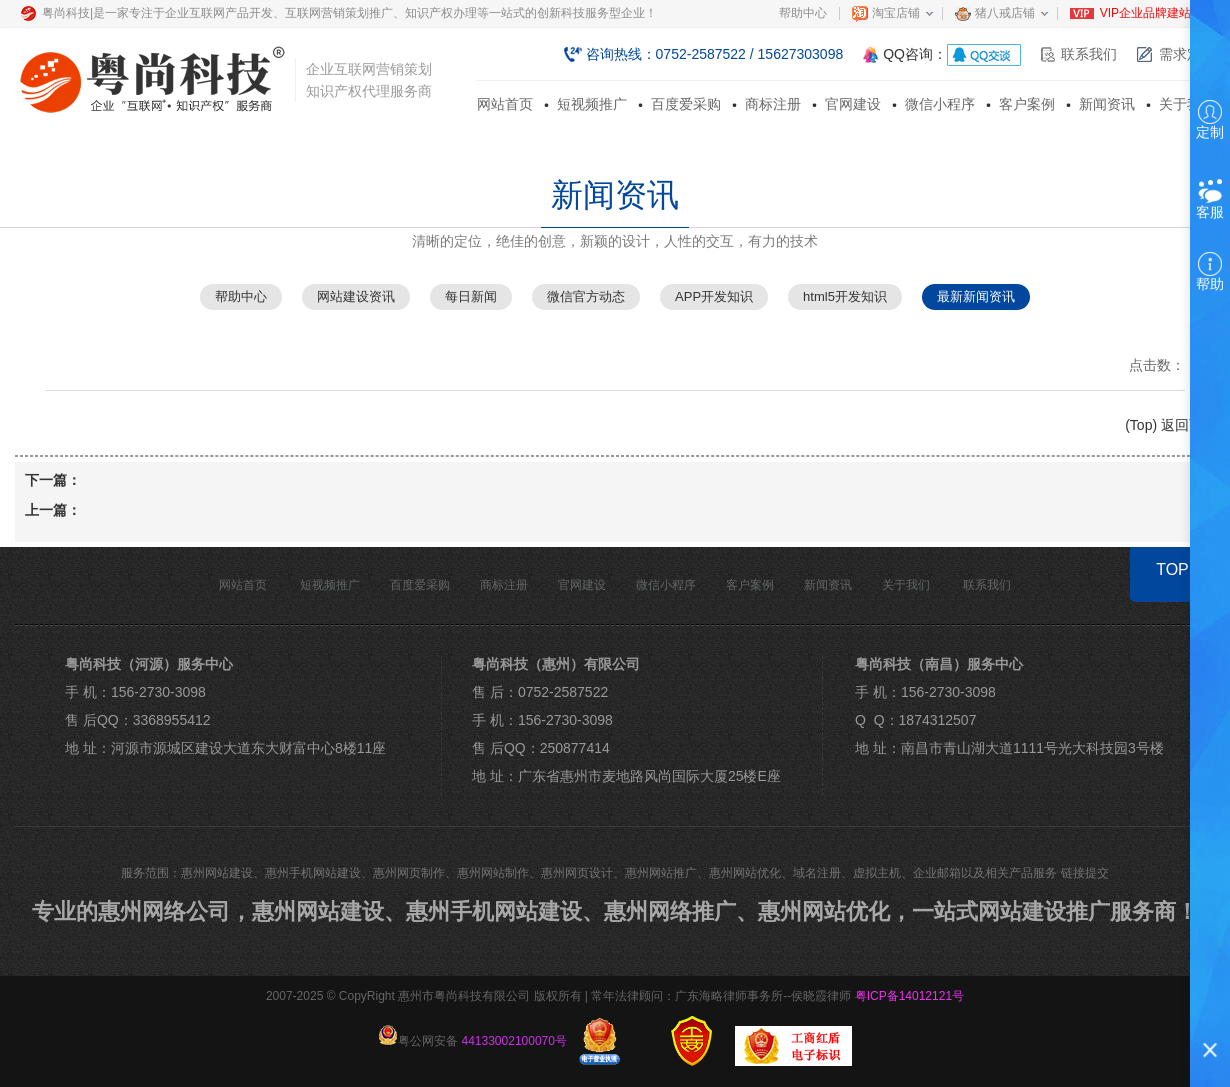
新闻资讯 (1107, 104)
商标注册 (773, 104)
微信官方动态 (586, 296)
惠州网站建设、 (329, 911)
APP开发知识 (714, 296)
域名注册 (817, 873)
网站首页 (505, 104)
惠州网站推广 (661, 873)
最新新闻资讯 (976, 296)
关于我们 (1187, 104)
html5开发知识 (845, 296)
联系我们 (1089, 54)
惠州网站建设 (217, 873)
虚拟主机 (877, 873)
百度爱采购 (686, 104)
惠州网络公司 (164, 911)
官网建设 (853, 104)
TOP (1172, 569)
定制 (1210, 120)
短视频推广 (592, 104)
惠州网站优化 (745, 873)
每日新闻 (471, 296)
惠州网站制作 (493, 873)
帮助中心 (803, 13)
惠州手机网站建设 (313, 873)
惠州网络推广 (670, 911)
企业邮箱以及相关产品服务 (985, 873)
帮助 (1210, 272)
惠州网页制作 (409, 873)
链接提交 (1085, 873)
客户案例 (1027, 104)
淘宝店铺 (896, 13)
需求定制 (1187, 54)
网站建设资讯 (356, 296)
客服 (1210, 197)
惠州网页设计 (577, 873)
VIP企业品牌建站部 (1151, 13)
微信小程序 (940, 104)
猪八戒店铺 (1005, 13)
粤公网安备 (472, 1036)
